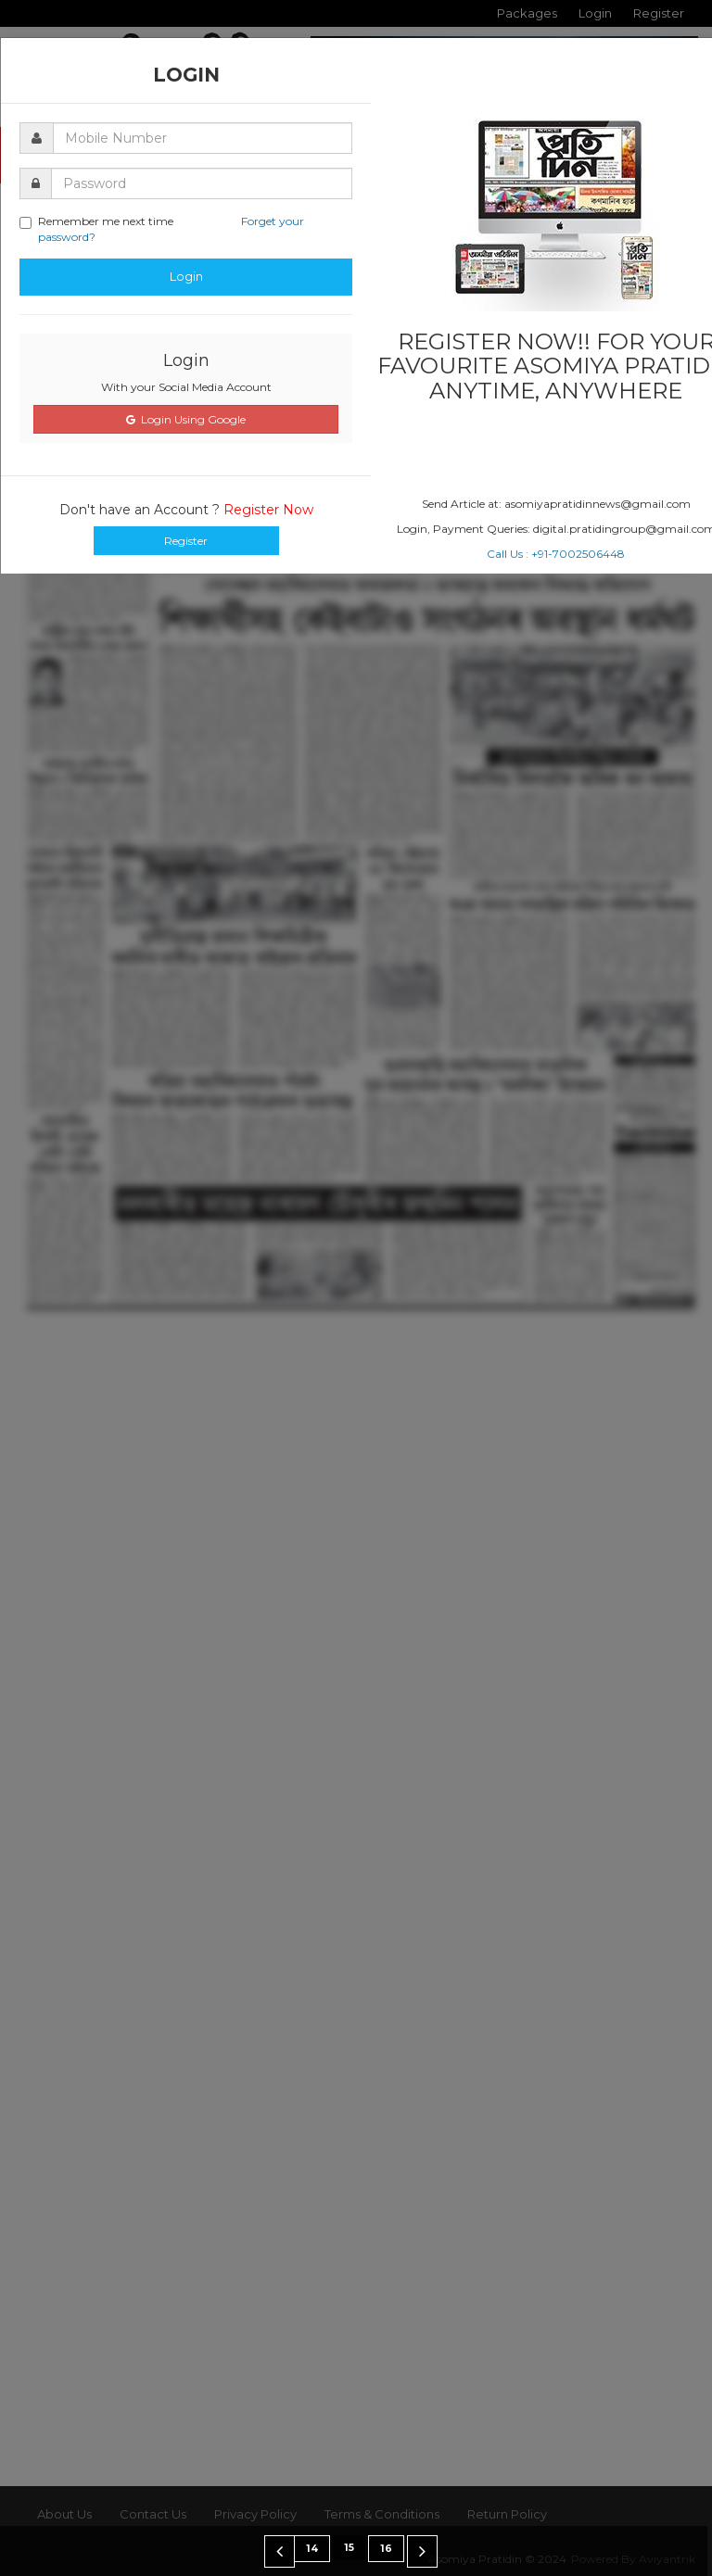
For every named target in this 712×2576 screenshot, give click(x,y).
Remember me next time (161, 229)
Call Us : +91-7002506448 (556, 554)
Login (186, 276)
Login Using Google (186, 419)
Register (186, 541)
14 (312, 2549)
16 (386, 2549)
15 (349, 2548)
